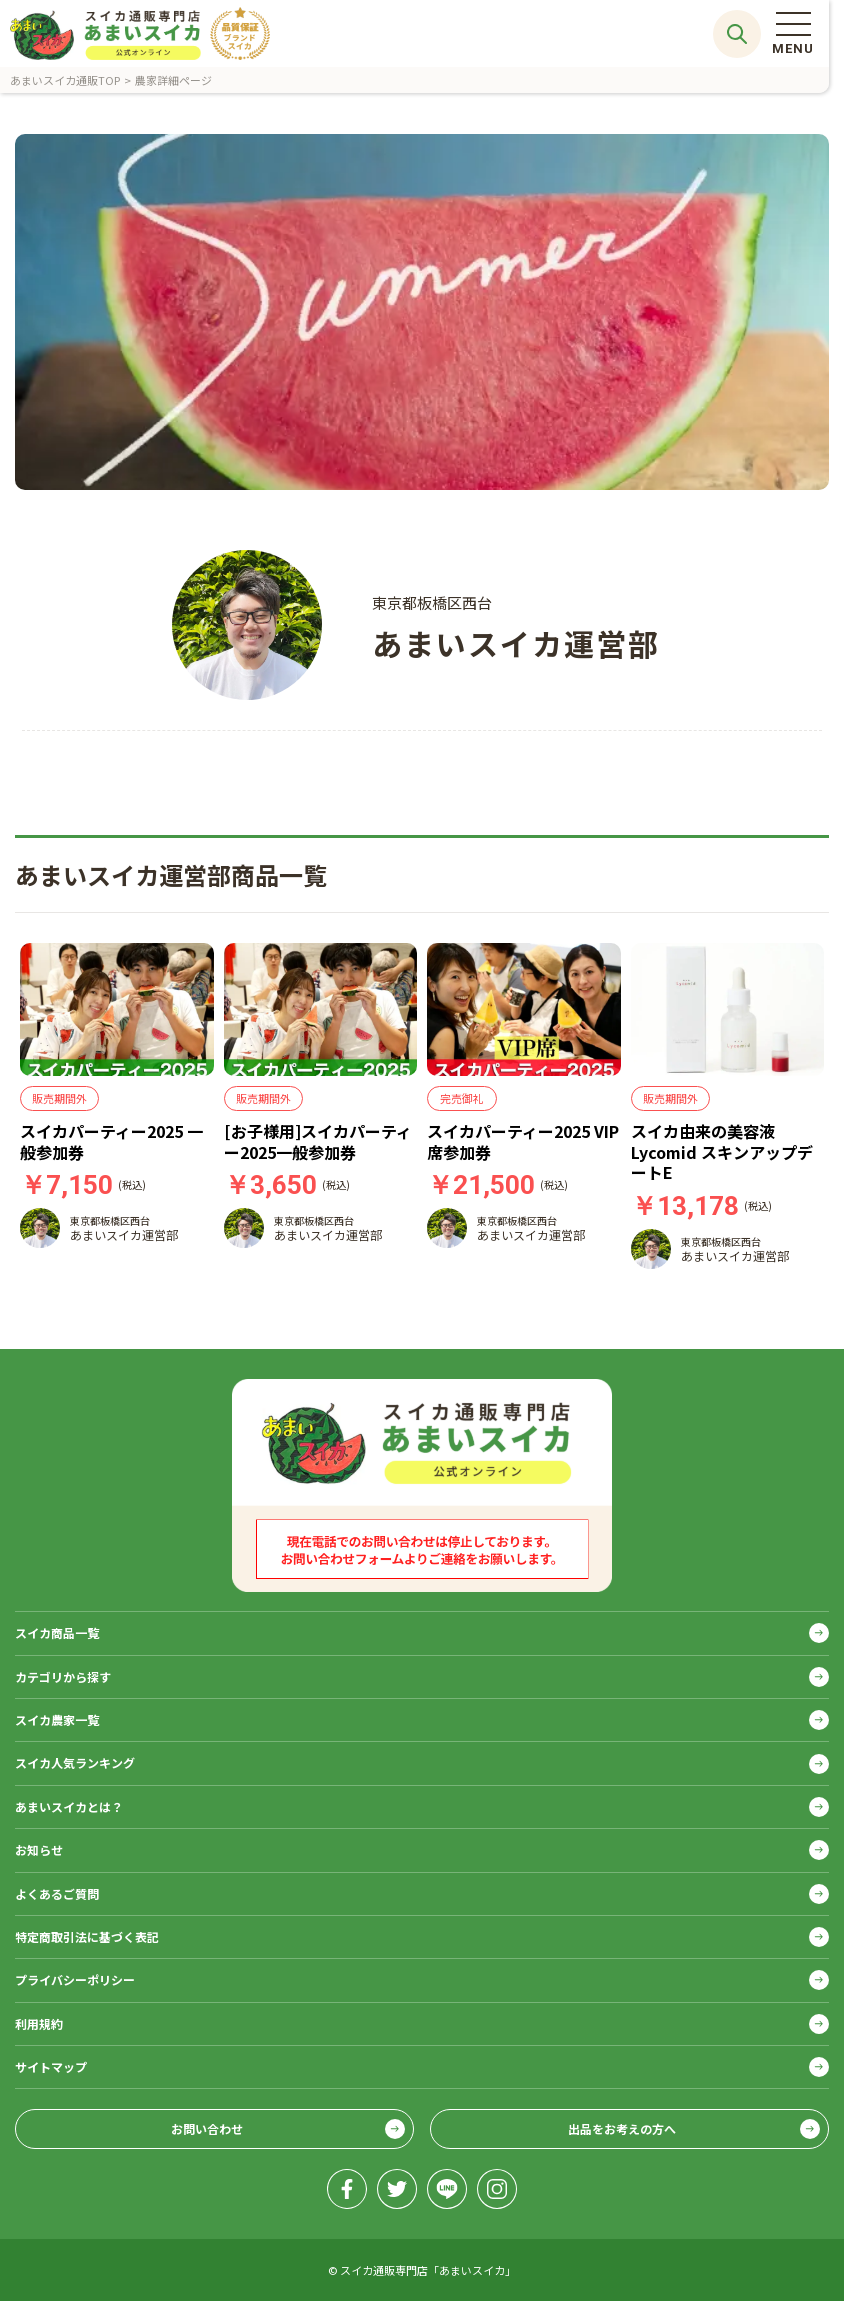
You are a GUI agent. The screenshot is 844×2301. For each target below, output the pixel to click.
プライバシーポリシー (75, 1979)
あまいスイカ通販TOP (65, 80)
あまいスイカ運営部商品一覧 (171, 874)
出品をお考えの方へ (622, 2128)
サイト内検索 (737, 34)
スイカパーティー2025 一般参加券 (111, 1141)
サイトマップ (51, 2066)
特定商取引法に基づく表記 (87, 1936)
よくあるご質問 (57, 1893)
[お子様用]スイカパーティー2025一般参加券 (318, 1141)
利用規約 (39, 2023)
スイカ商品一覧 (57, 1632)
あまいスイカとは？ (69, 1806)
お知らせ (39, 1849)
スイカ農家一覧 (57, 1719)
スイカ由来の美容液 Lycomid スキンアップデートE (722, 1152)
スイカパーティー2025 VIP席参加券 (523, 1141)
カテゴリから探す (63, 1676)
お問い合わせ (207, 2128)
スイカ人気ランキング (75, 1762)
